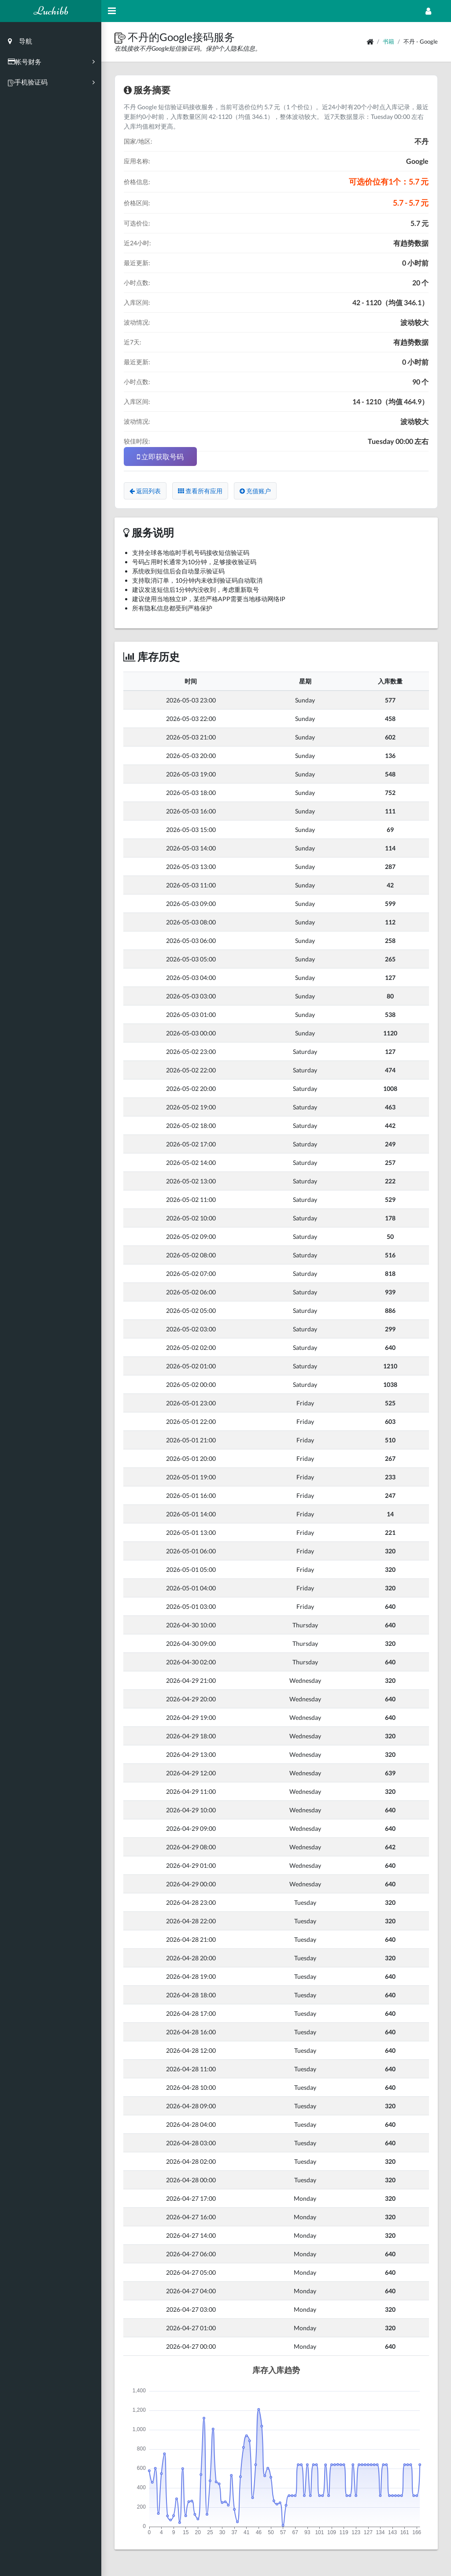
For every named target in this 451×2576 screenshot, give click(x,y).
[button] (121, 36)
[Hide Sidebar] (111, 11)
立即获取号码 (160, 456)
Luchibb (50, 11)
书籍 (388, 41)
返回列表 (145, 491)
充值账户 (255, 491)
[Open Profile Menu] (428, 11)
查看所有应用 (200, 491)
